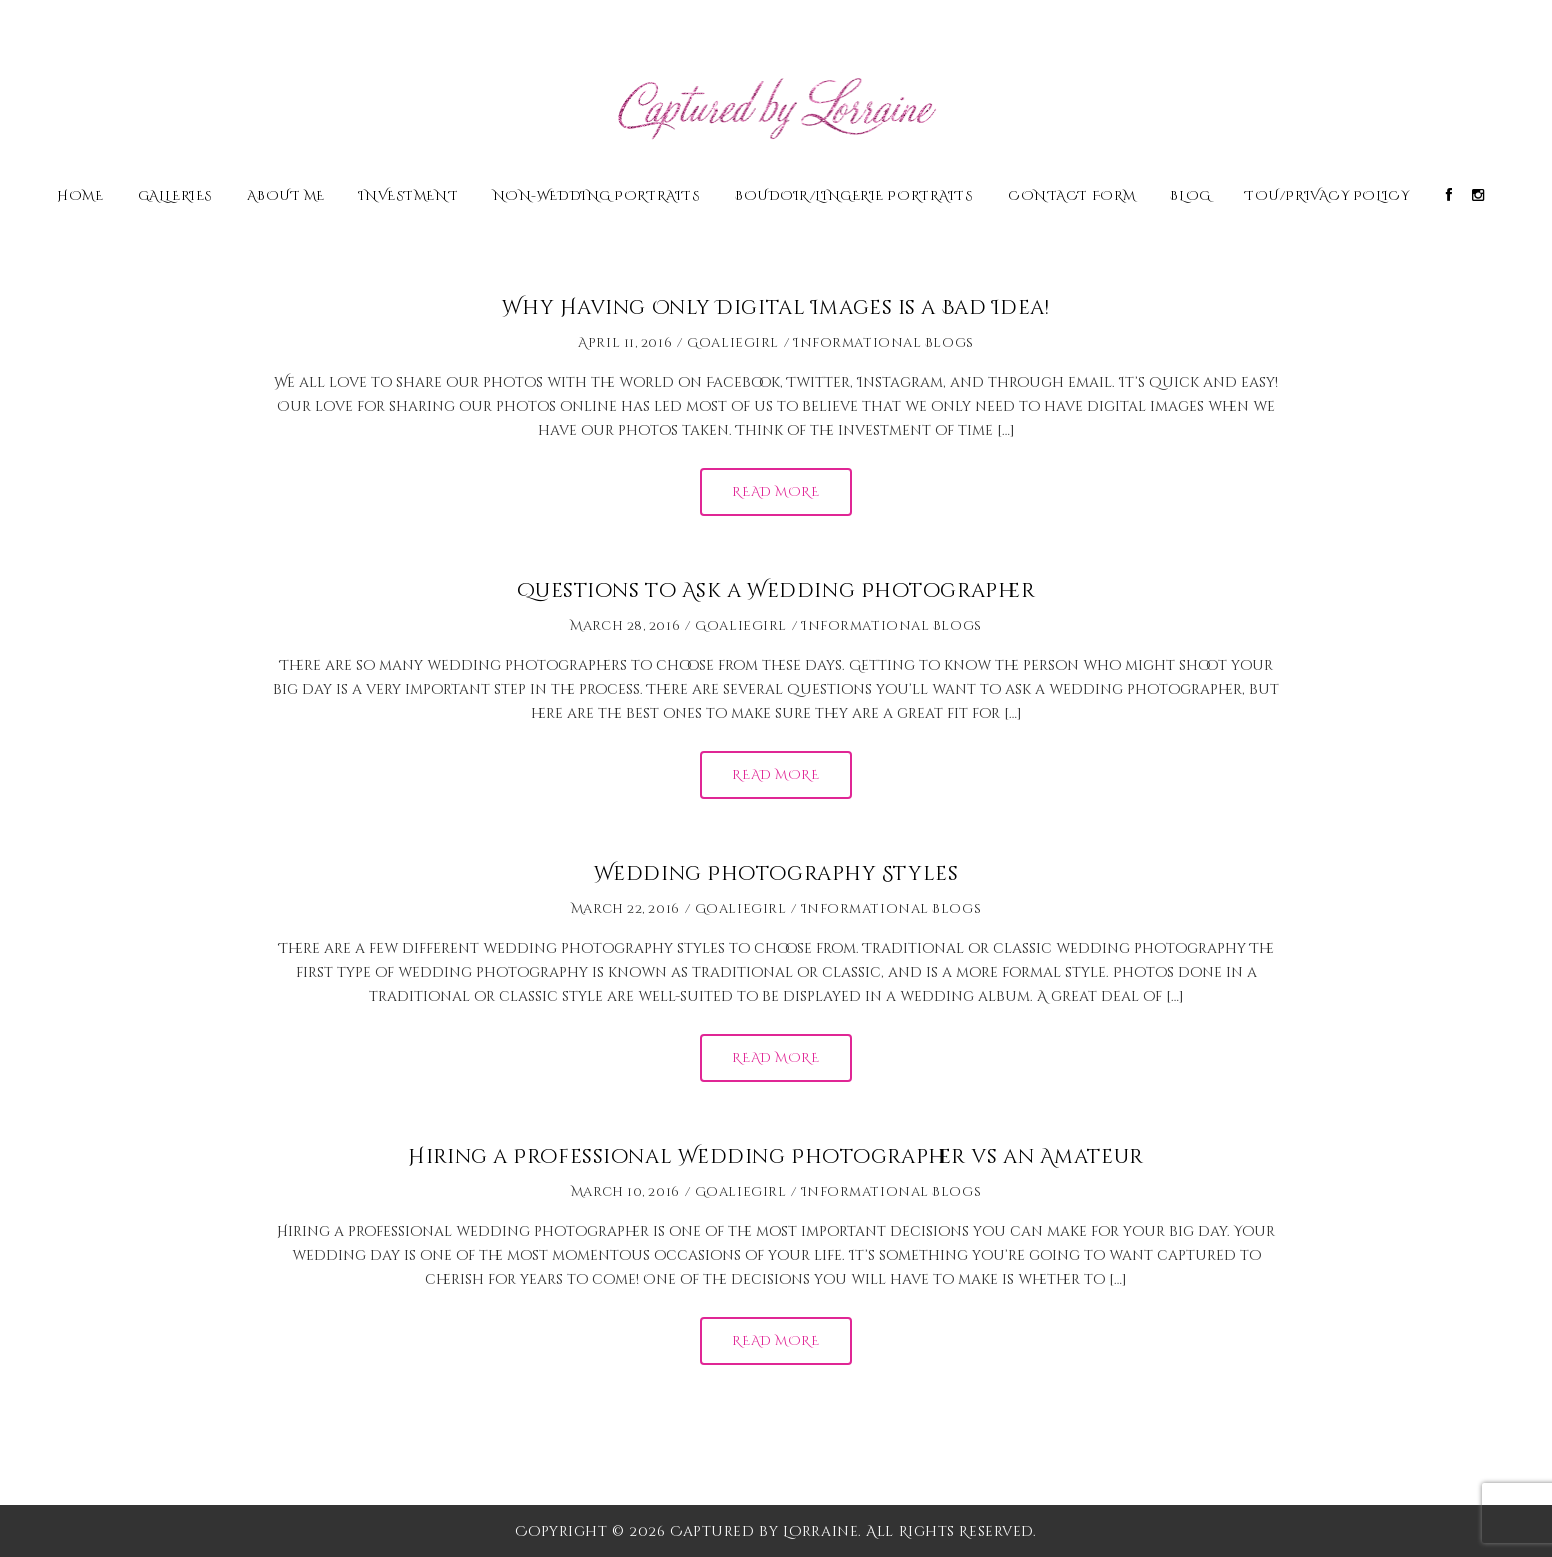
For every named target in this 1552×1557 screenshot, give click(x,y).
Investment (408, 197)
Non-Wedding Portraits (597, 197)
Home (80, 197)
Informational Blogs (884, 343)
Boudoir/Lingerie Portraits (854, 197)
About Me (285, 197)
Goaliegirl (733, 343)
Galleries (175, 197)
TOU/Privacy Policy (1327, 197)
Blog (1190, 197)
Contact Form (1072, 197)
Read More (775, 492)
